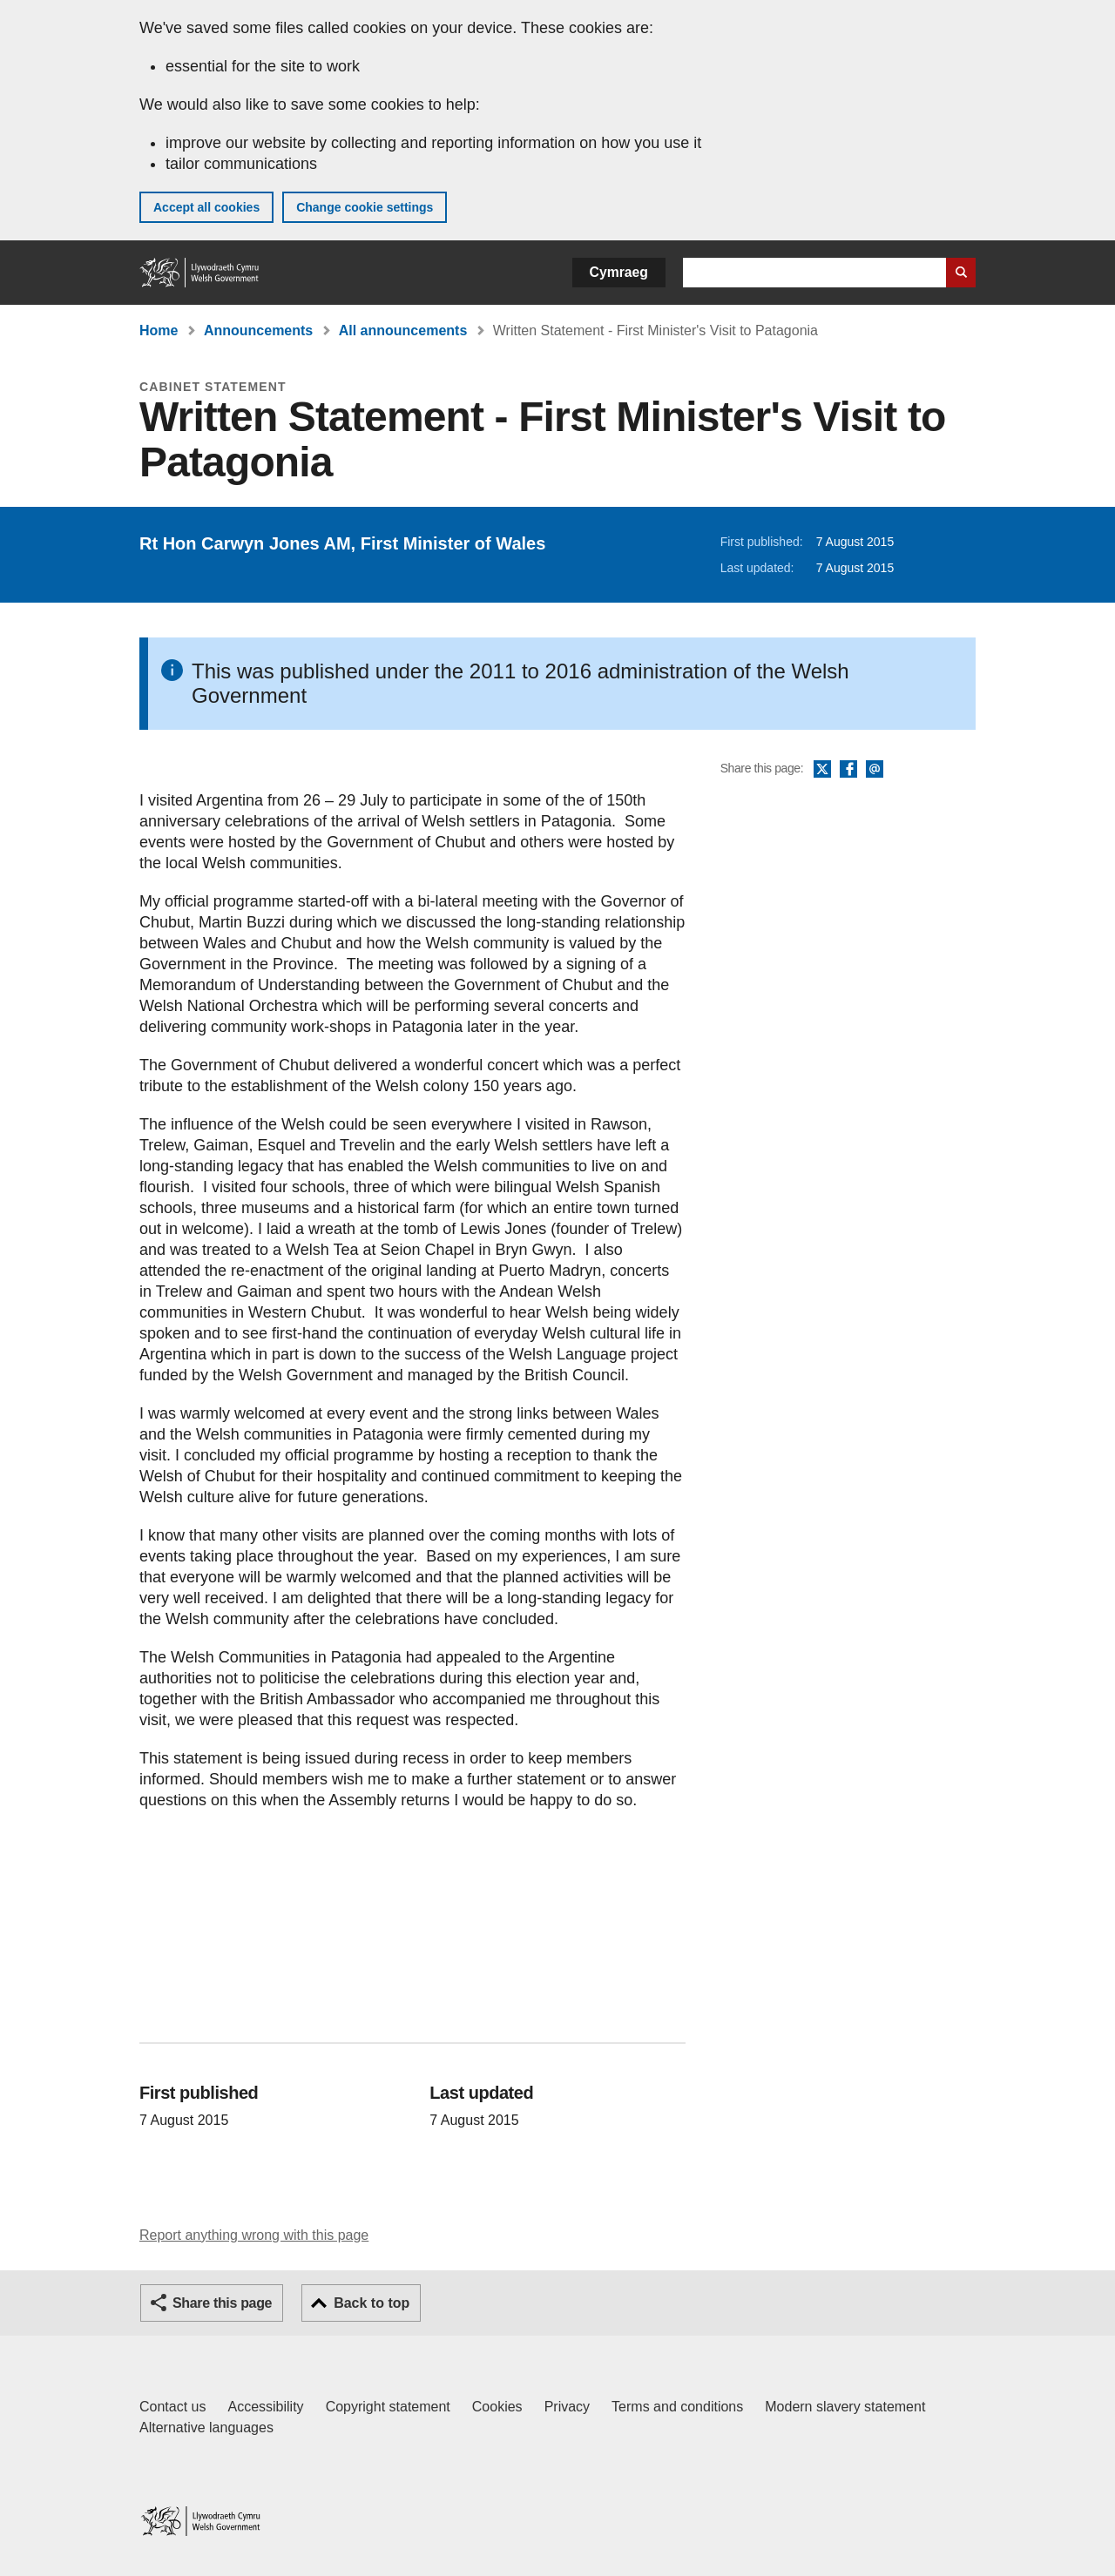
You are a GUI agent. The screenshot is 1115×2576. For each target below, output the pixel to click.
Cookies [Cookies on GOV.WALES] (497, 2406)
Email (874, 769)
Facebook (848, 769)
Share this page (222, 2303)
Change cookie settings (364, 207)
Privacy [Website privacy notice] (567, 2406)
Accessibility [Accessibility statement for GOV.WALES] (265, 2406)
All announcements (403, 330)
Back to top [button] (371, 2303)
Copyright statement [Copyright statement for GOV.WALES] (388, 2406)
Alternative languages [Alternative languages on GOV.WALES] (206, 2427)
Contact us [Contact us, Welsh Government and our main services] (172, 2406)
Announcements (258, 330)
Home (158, 330)
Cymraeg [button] (619, 272)
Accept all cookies (206, 207)
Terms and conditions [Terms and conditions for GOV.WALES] (677, 2406)
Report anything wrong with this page (253, 2235)
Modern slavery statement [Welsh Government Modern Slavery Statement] (845, 2406)
